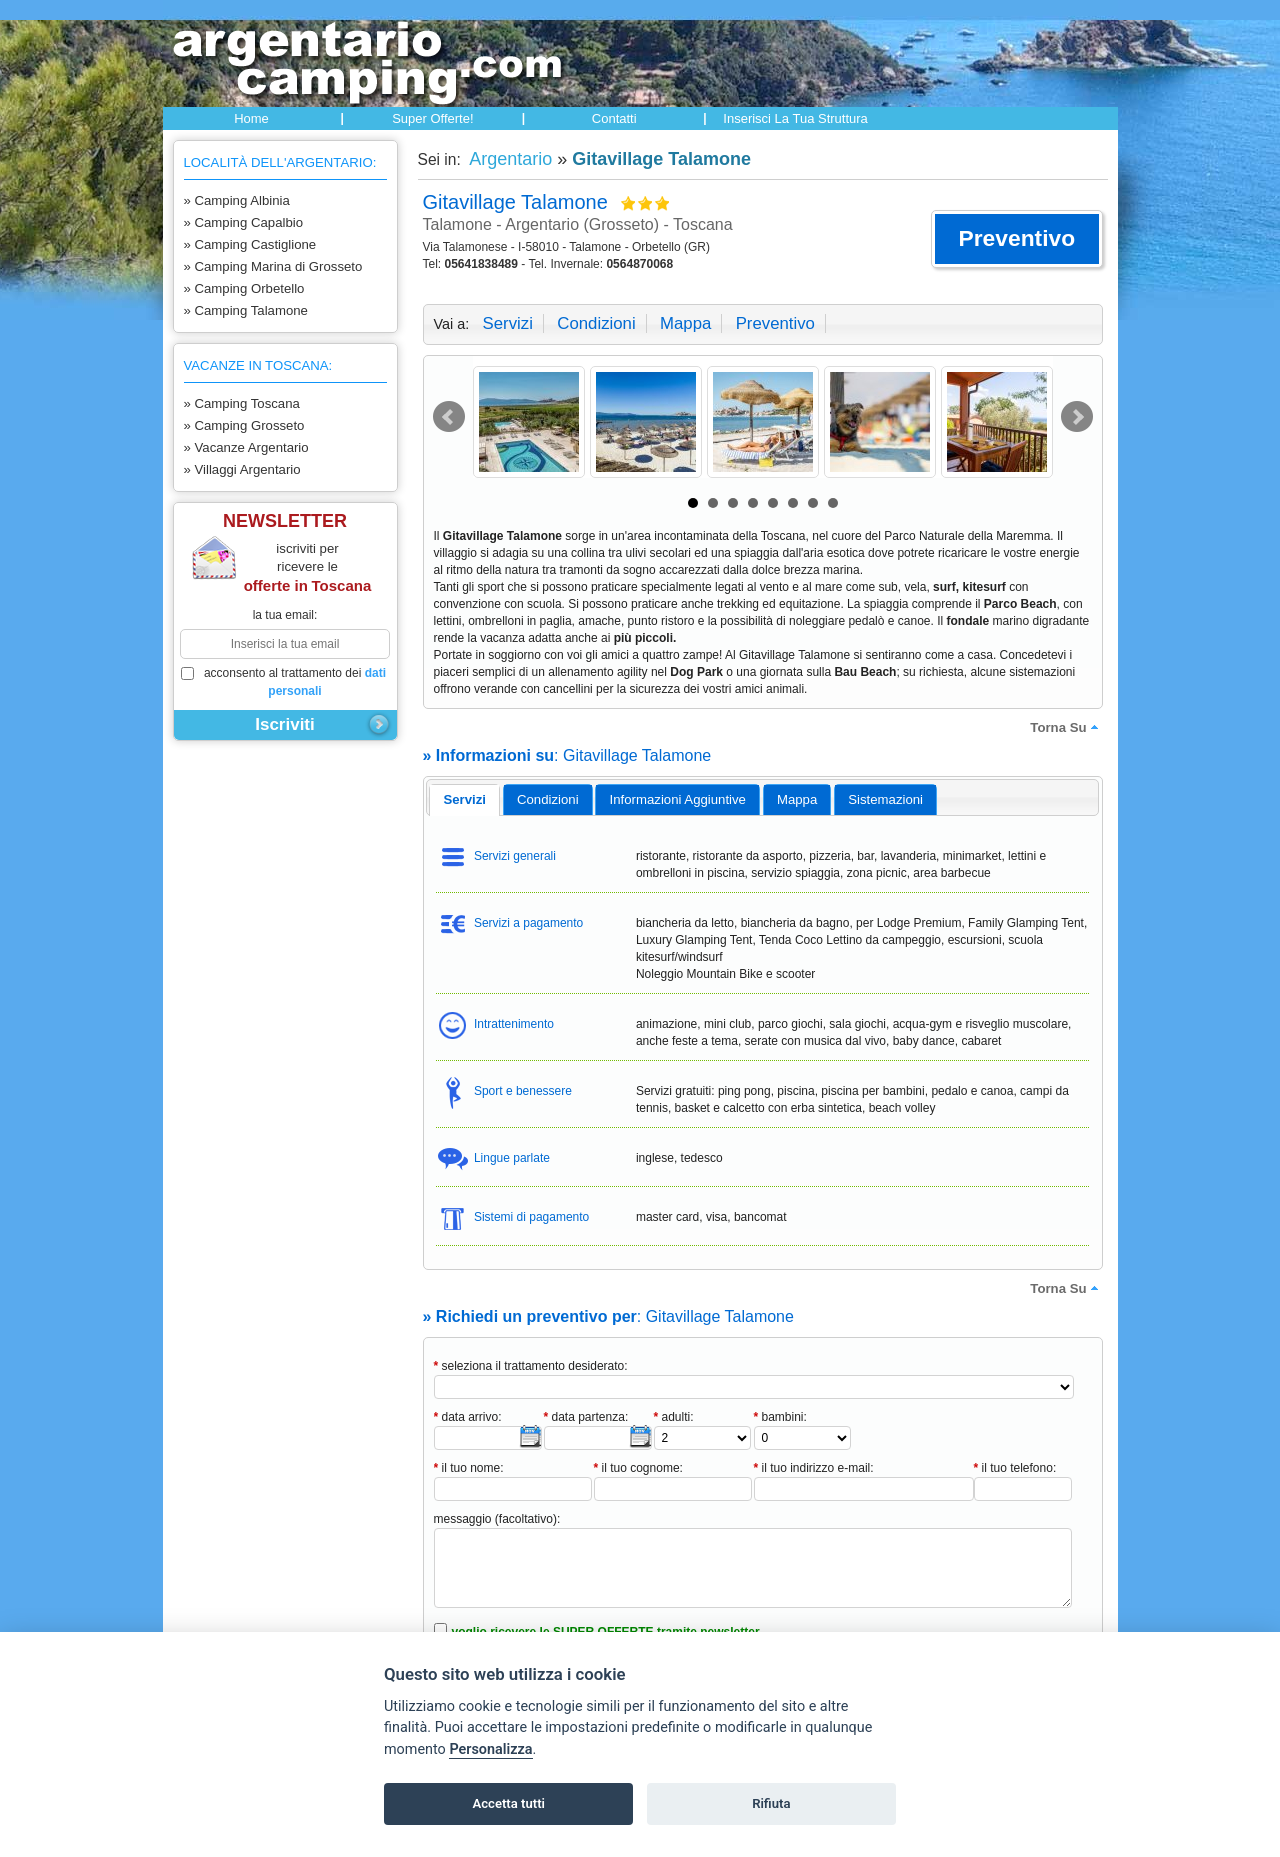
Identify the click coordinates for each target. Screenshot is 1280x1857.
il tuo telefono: (1015, 1468)
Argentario (508, 159)
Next (1077, 417)
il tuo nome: (469, 1468)
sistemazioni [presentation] (885, 799)
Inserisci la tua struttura (795, 118)
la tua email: (285, 615)
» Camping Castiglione (250, 244)
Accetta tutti (508, 1803)
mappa (685, 323)
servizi (508, 323)
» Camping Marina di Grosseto (273, 266)
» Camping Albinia (237, 200)
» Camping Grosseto (244, 425)
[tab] (464, 800)
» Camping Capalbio (244, 222)
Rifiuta (771, 1803)
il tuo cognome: (638, 1468)
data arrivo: (468, 1417)
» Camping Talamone (246, 310)
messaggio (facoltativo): (497, 1519)
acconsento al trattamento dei (284, 682)
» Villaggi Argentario (242, 469)
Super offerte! (432, 118)
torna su (1066, 727)
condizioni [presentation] (548, 799)
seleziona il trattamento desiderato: (531, 1366)
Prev (449, 417)
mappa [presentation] (797, 799)
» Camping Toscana (242, 403)
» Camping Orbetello (244, 288)
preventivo (775, 323)
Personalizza (490, 1749)
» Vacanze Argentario (246, 447)
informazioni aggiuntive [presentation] (678, 799)
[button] (1016, 239)
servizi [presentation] (464, 799)
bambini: (780, 1417)
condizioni (596, 323)
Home (251, 118)
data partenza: (586, 1417)
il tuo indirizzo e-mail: (814, 1468)
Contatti (614, 118)
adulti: (674, 1417)
